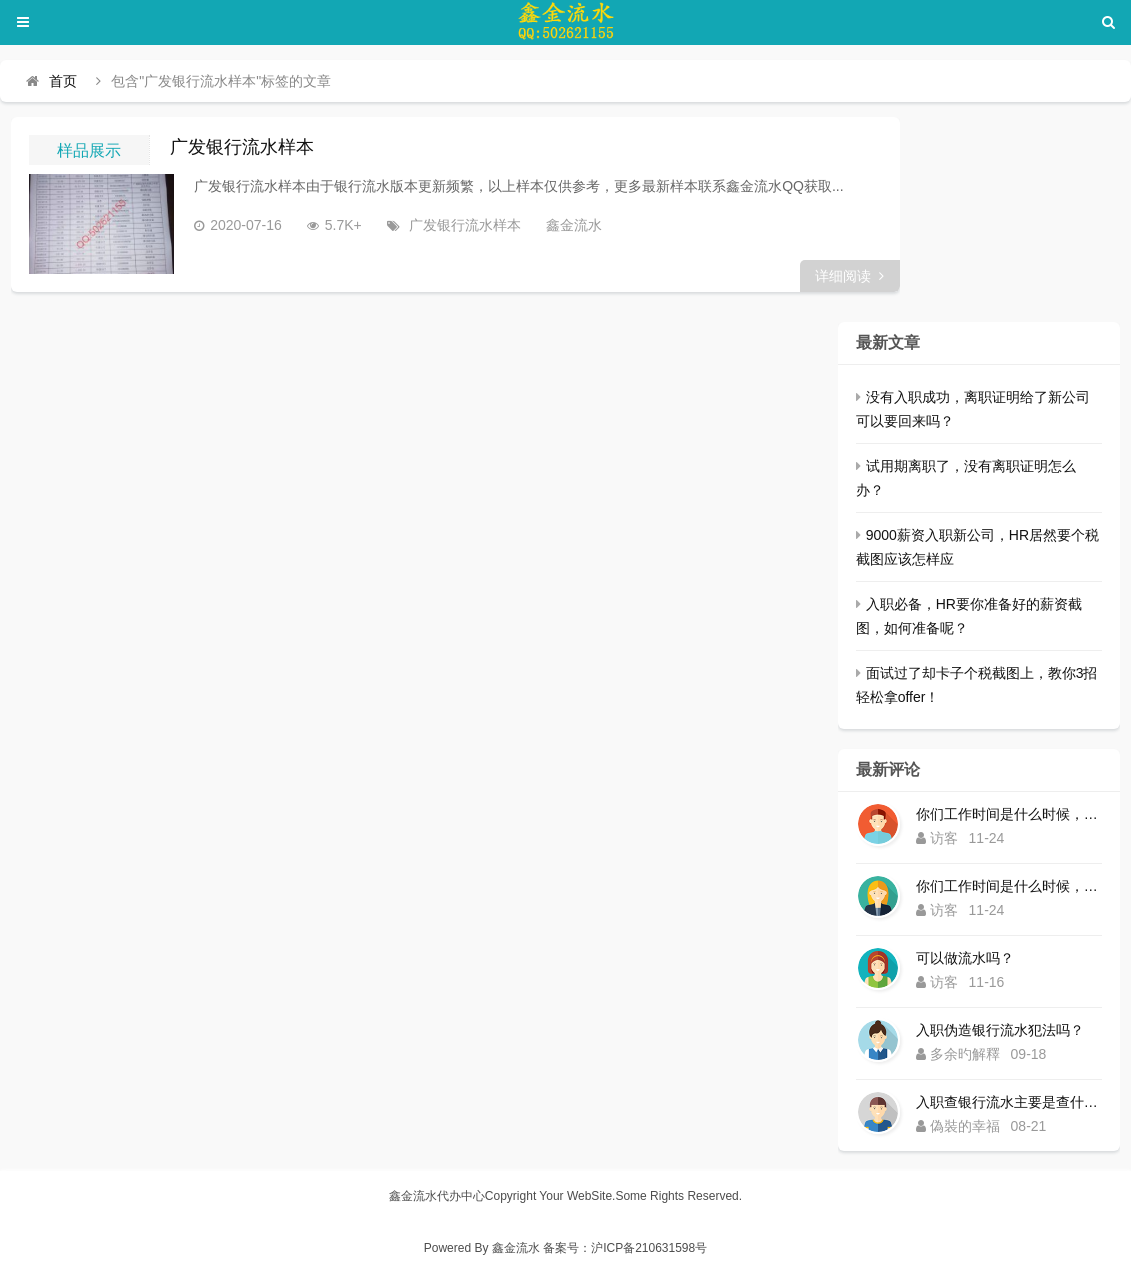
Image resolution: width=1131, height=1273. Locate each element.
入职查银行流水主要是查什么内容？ (1009, 1102)
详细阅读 (849, 276)
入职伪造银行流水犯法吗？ (1000, 1030)
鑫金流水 (574, 225)
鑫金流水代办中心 (437, 1196)
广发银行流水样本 (242, 147)
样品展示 (89, 150)
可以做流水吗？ (965, 958)
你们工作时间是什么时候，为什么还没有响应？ (1009, 814)
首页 (63, 81)
